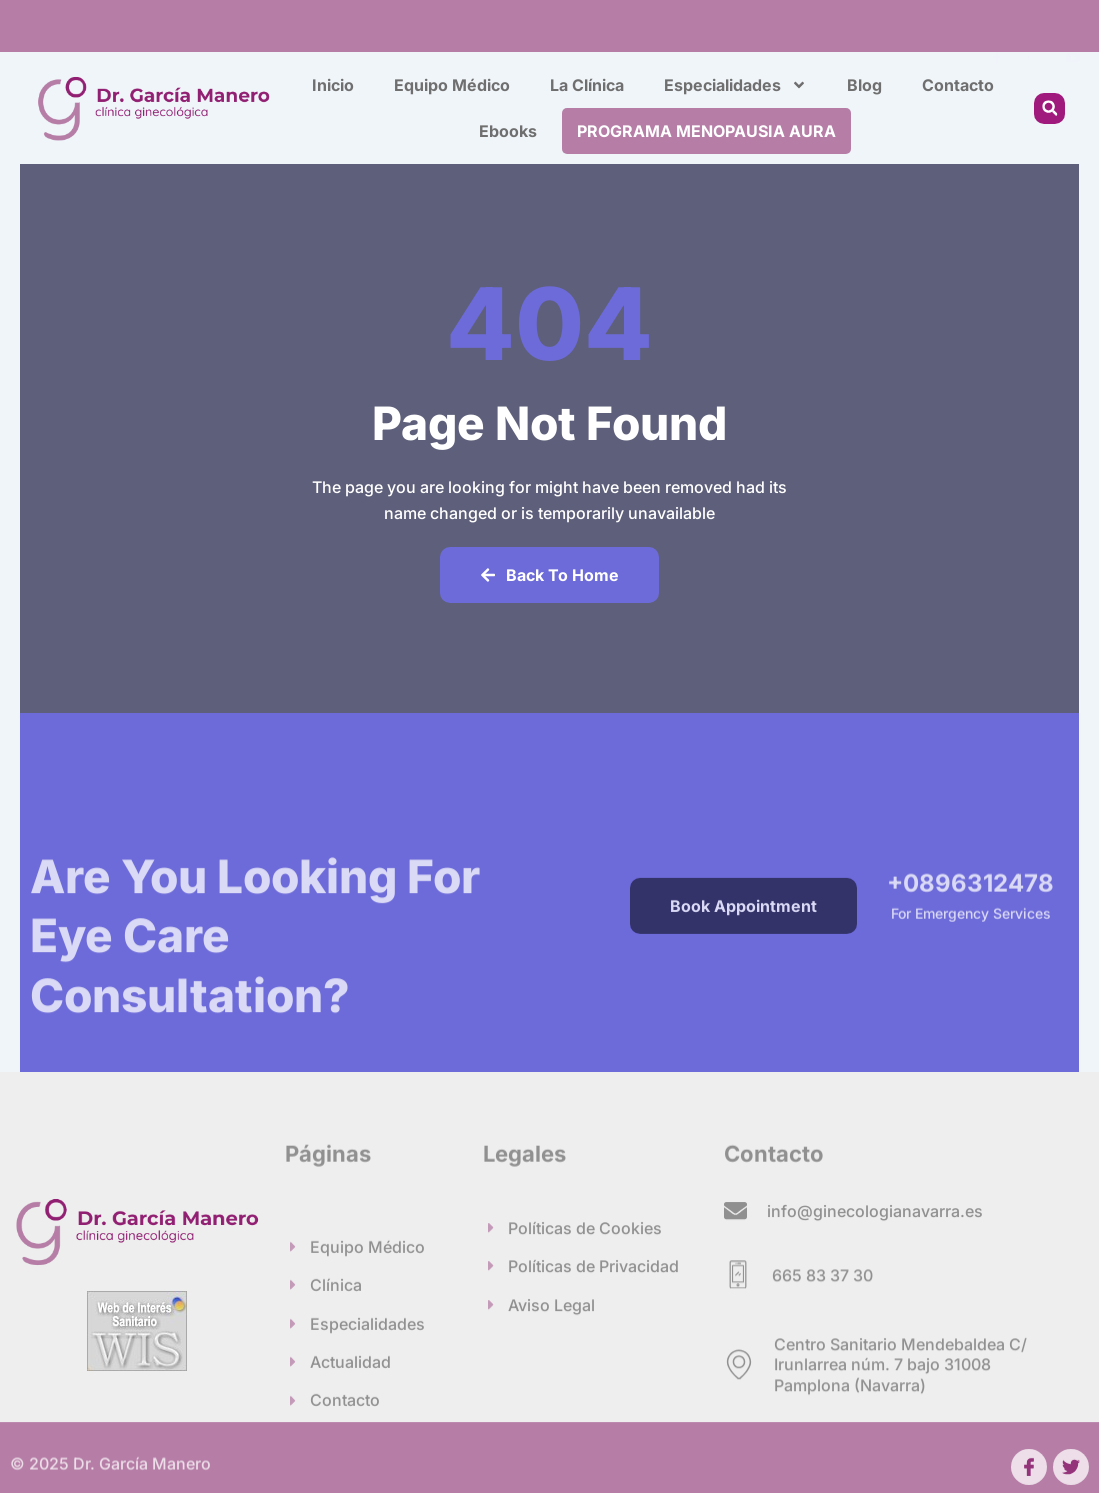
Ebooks (508, 131)
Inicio (333, 85)
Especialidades (735, 85)
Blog (864, 85)
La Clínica (587, 85)
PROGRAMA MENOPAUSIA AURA (706, 131)
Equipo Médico (452, 85)
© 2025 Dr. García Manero (110, 1470)
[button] (1049, 108)
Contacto (958, 85)
